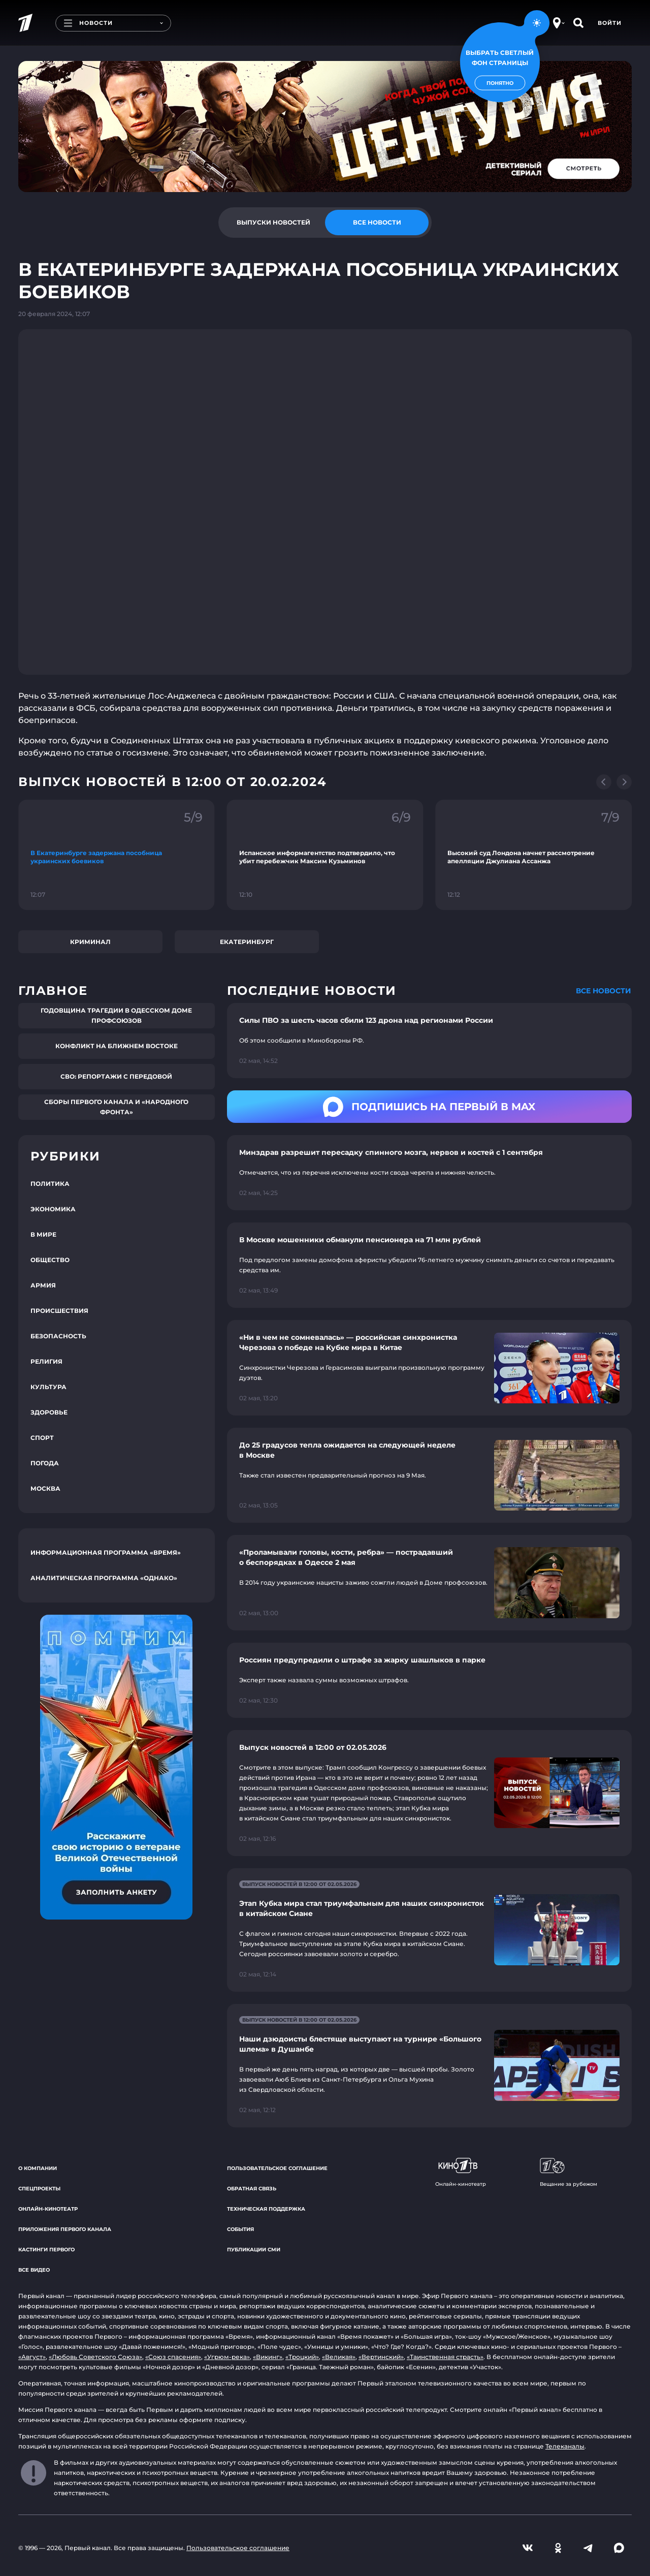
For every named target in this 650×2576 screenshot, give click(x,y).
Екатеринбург (247, 942)
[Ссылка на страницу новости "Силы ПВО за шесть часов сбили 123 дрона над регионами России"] (429, 1040)
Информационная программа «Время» (105, 1552)
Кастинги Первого (46, 2249)
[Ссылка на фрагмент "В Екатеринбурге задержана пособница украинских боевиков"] (116, 855)
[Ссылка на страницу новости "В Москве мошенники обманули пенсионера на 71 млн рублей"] (429, 1265)
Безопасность (58, 1336)
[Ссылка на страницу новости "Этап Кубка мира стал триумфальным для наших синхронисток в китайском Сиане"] (429, 1930)
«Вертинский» (381, 2357)
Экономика (53, 1209)
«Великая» (338, 2357)
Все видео (34, 2270)
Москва (45, 1488)
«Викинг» (267, 2357)
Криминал (90, 942)
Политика (50, 1183)
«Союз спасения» (173, 2357)
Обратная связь (251, 2188)
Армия (43, 1285)
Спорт (42, 1437)
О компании (37, 2168)
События (240, 2229)
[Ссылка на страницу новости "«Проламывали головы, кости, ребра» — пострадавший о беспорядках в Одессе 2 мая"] (429, 1582)
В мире (43, 1234)
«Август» (32, 2357)
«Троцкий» (302, 2357)
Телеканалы (564, 2446)
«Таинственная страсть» (445, 2357)
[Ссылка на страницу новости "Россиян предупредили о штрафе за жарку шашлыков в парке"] (429, 1680)
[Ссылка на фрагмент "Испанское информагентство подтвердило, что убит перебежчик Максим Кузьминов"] (325, 855)
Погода (44, 1463)
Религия (46, 1361)
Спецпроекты (39, 2188)
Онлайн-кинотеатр (48, 2209)
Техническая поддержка (266, 2209)
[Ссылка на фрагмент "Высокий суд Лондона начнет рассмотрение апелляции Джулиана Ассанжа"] (533, 855)
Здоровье (49, 1412)
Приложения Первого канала (64, 2229)
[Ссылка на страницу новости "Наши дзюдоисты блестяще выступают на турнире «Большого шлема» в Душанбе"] (429, 2065)
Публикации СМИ (253, 2249)
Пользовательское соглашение (277, 2168)
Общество (50, 1260)
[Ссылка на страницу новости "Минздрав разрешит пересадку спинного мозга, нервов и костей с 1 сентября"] (429, 1172)
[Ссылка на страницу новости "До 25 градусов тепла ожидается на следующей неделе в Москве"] (429, 1475)
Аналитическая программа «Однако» (103, 1578)
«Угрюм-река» (227, 2357)
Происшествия (59, 1310)
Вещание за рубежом (568, 2172)
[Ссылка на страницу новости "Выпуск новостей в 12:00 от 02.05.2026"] (429, 1793)
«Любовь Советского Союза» (95, 2357)
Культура (48, 1387)
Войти (610, 22)
